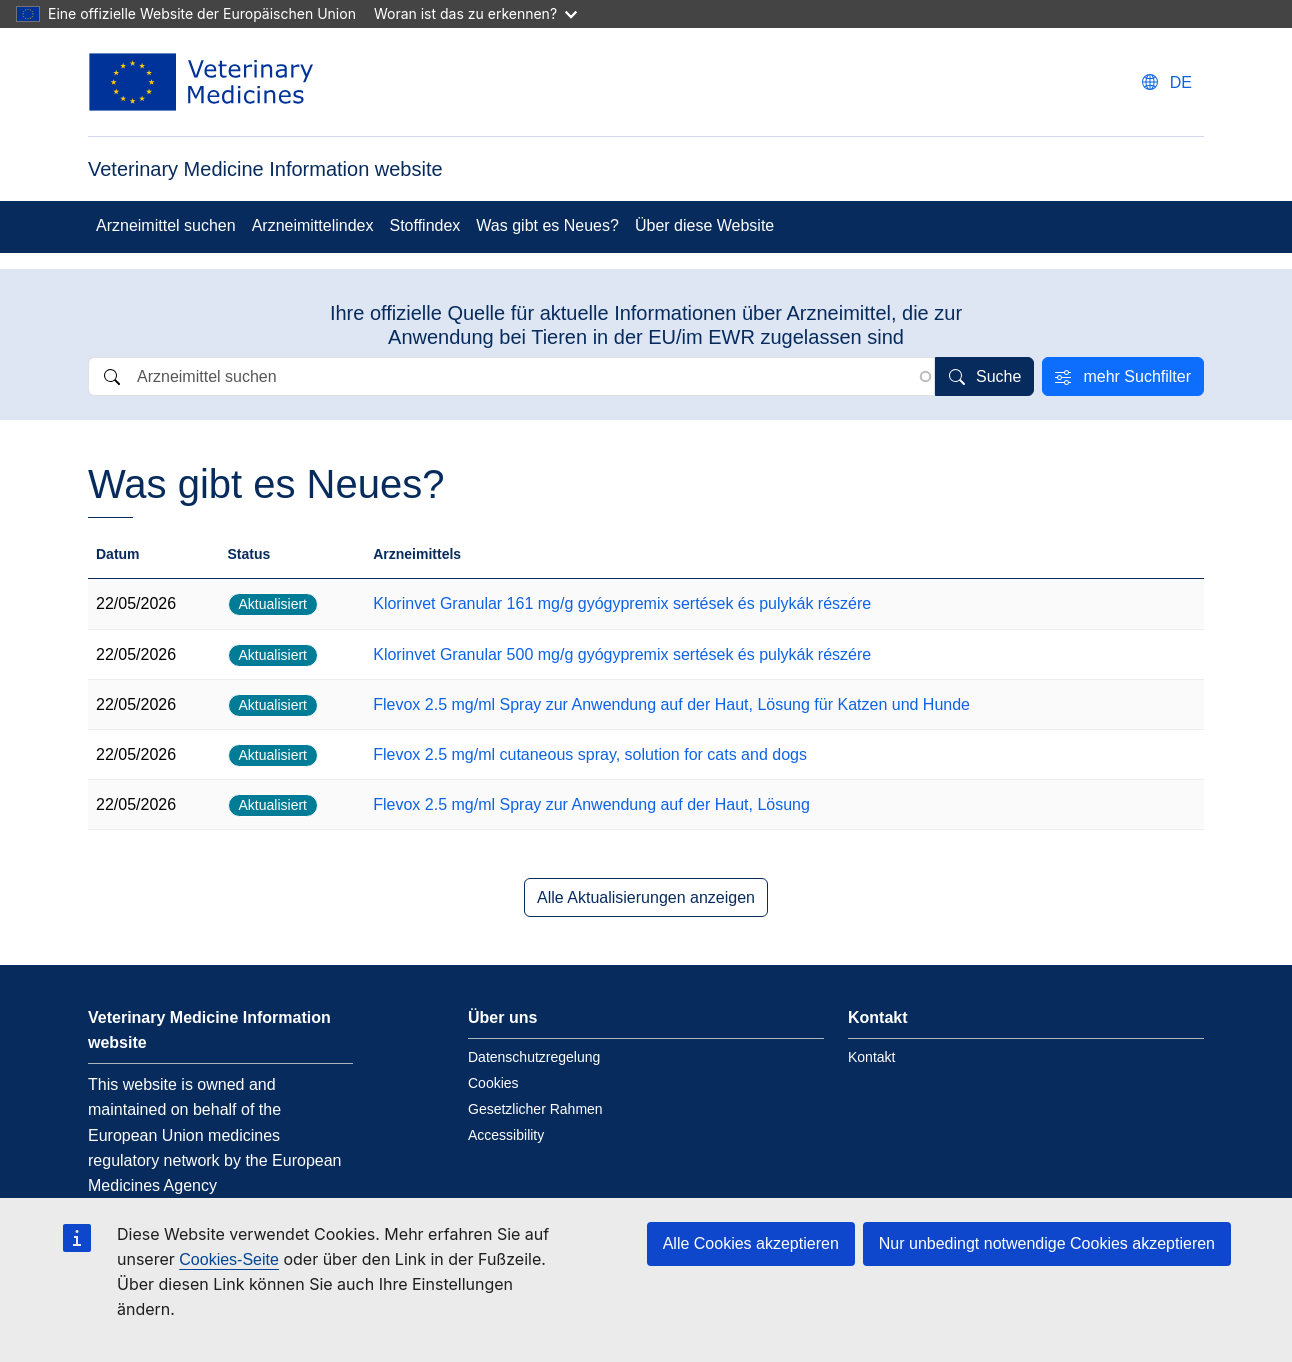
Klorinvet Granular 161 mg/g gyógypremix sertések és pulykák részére (622, 603)
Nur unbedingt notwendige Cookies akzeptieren (1047, 1243)
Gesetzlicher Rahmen (535, 1109)
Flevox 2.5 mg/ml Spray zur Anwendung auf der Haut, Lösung (591, 804)
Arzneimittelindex (313, 225)
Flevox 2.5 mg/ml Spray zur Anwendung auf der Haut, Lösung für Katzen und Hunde (671, 704)
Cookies (493, 1083)
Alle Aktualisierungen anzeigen (646, 897)
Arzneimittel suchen (166, 225)
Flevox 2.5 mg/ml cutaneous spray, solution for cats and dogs (590, 754)
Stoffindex (424, 225)
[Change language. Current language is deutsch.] (1167, 82)
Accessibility (506, 1135)
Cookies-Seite (229, 1259)
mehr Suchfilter (1137, 376)
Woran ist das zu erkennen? (475, 13)
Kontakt (871, 1057)
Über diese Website (704, 225)
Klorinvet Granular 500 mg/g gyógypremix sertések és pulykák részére (622, 654)
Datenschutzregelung (534, 1057)
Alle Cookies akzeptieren (751, 1243)
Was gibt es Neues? (547, 225)
